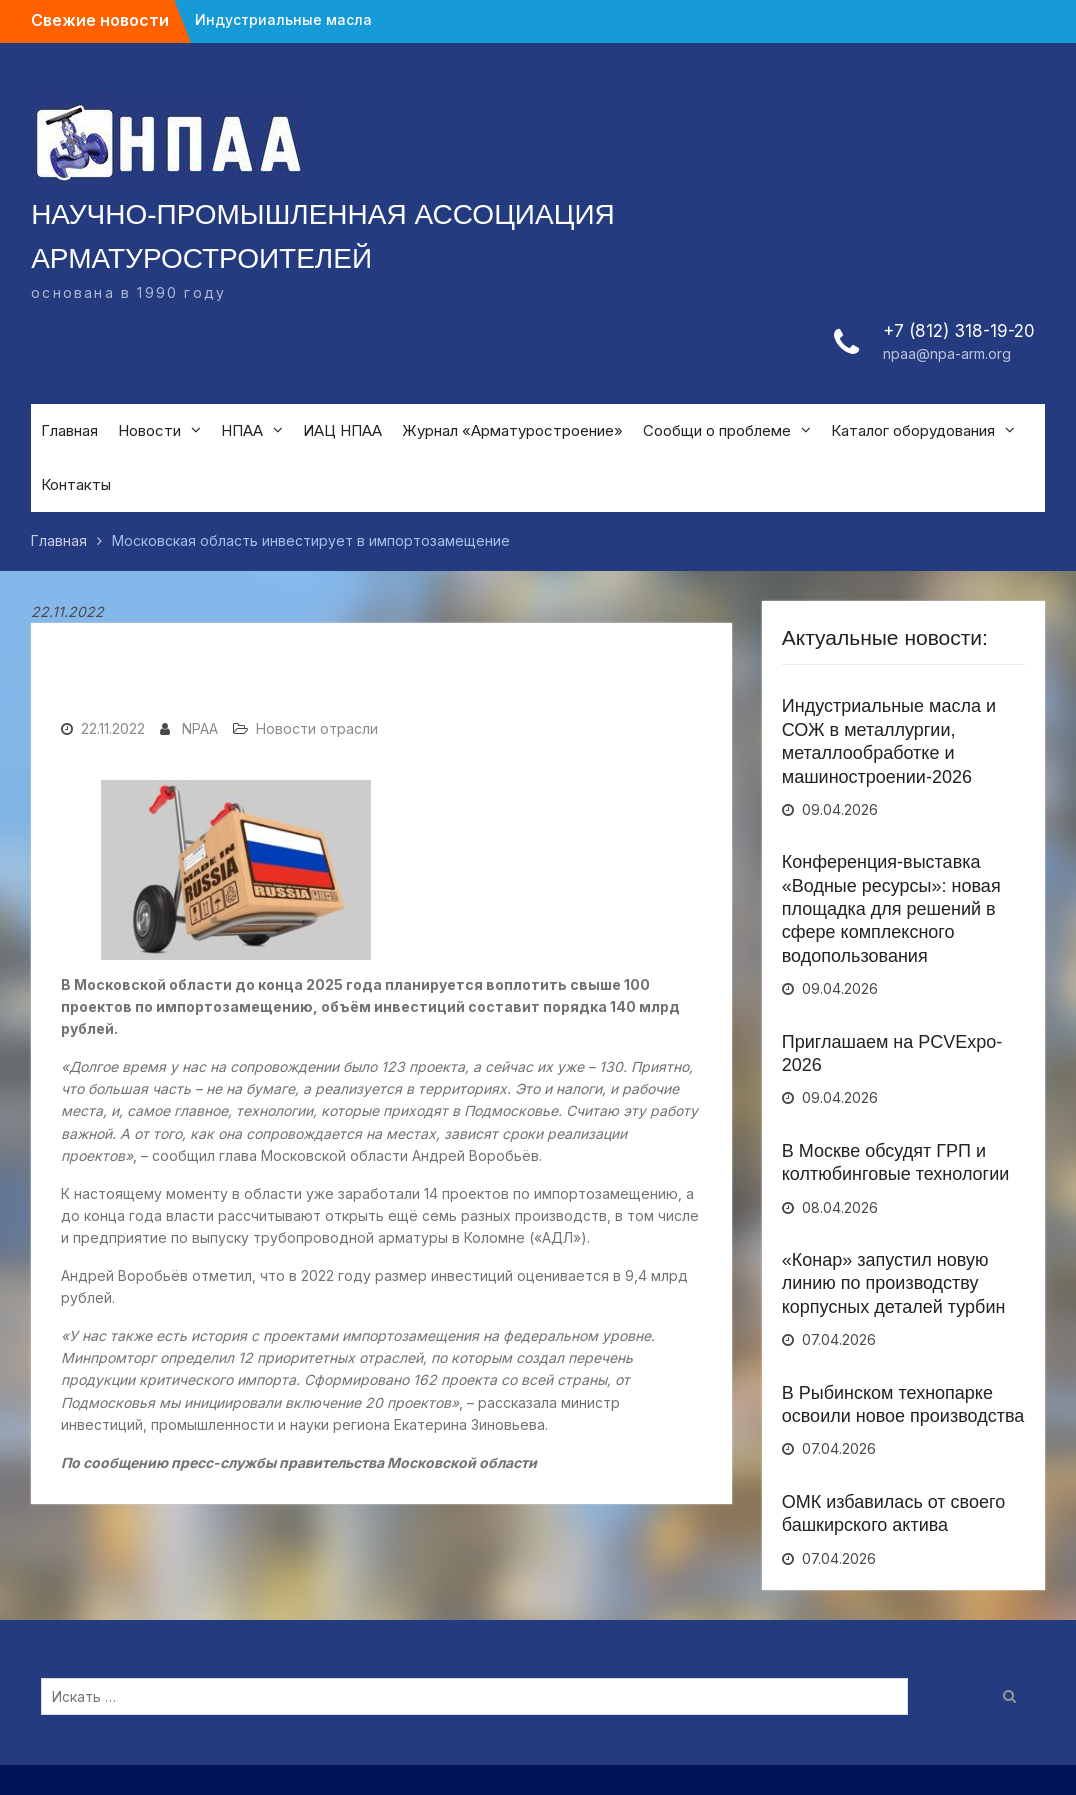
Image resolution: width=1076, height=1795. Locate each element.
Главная (69, 430)
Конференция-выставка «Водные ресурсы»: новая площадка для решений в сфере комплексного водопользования (891, 909)
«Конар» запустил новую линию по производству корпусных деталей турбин (894, 1283)
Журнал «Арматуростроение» (512, 430)
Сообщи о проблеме (717, 430)
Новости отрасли (317, 728)
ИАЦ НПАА (342, 430)
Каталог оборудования (913, 430)
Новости (149, 430)
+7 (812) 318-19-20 (959, 331)
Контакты (76, 484)
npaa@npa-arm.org (947, 353)
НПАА (242, 430)
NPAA (200, 728)
